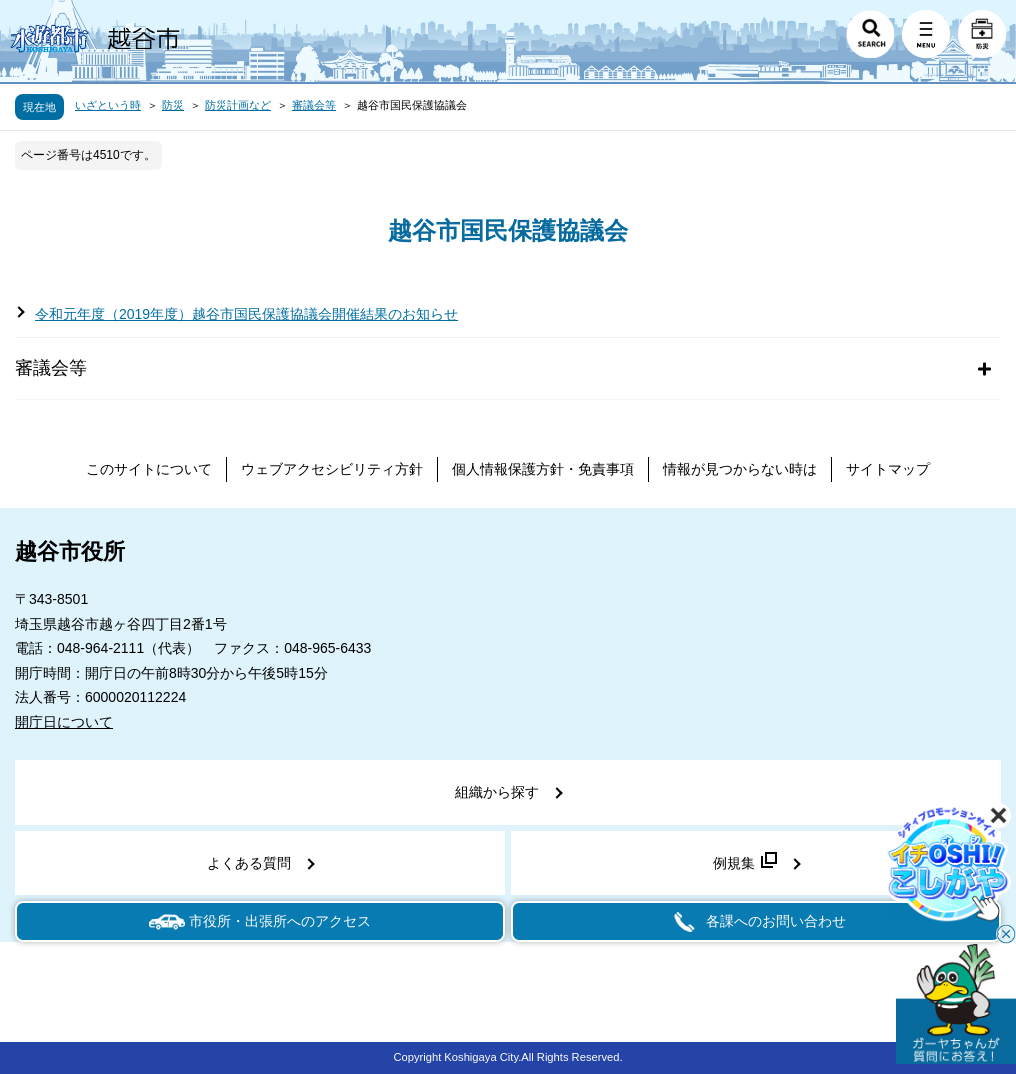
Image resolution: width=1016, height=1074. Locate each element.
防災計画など (238, 105)
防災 (173, 105)
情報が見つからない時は (740, 469)
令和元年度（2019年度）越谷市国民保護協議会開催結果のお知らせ (246, 314)
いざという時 (108, 105)
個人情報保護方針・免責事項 (543, 469)
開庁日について (64, 722)
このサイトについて (149, 469)
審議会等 (314, 105)
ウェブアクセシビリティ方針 (332, 469)
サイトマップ (888, 469)
